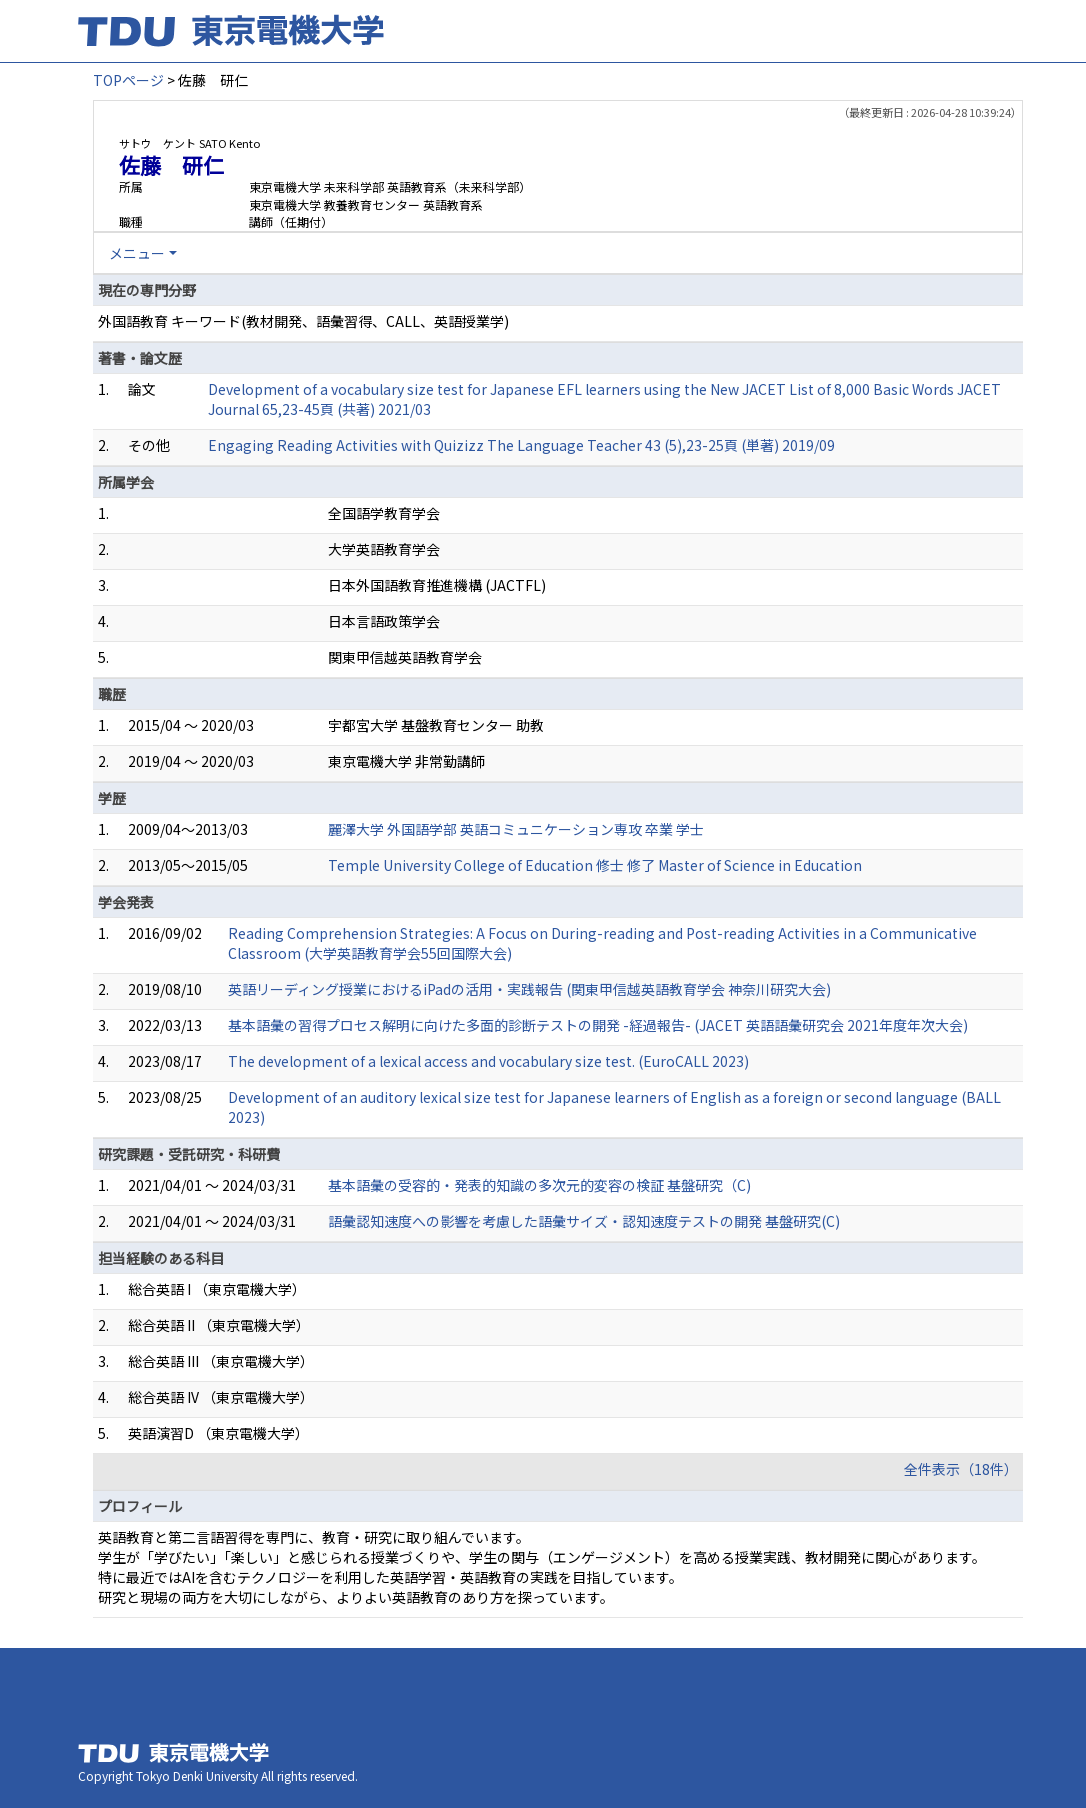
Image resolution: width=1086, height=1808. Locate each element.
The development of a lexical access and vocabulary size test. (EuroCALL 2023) (488, 1061)
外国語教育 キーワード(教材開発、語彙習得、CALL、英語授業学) (303, 321)
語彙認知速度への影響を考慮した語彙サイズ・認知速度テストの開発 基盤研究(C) (584, 1221)
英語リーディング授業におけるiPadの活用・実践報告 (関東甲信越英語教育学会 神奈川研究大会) (529, 989)
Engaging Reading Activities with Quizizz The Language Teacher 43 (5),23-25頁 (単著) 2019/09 (521, 445)
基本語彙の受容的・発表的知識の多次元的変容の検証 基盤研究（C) (539, 1185)
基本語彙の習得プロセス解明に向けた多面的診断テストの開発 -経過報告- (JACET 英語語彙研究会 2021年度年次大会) (598, 1025)
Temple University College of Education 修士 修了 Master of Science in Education (595, 865)
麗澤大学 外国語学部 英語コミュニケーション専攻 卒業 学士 (516, 829)
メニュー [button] (137, 253)
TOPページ (128, 80)
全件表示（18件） (961, 1469)
